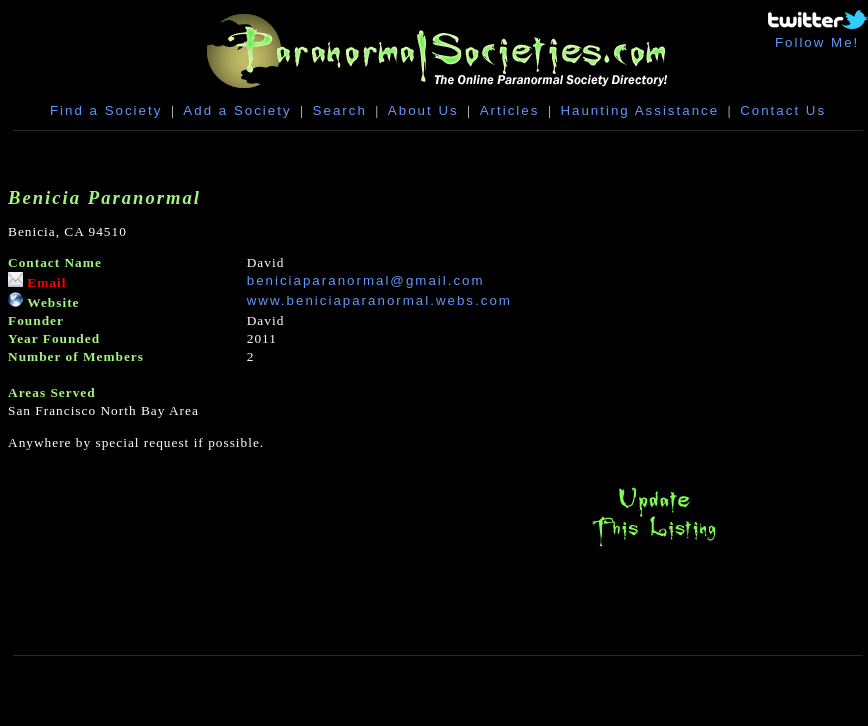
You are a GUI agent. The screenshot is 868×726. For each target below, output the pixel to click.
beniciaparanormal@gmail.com (366, 280)
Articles (510, 110)
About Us (423, 110)
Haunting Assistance (639, 110)
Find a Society (106, 110)
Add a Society (237, 110)
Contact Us (783, 110)
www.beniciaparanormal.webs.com (379, 300)
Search (340, 110)
